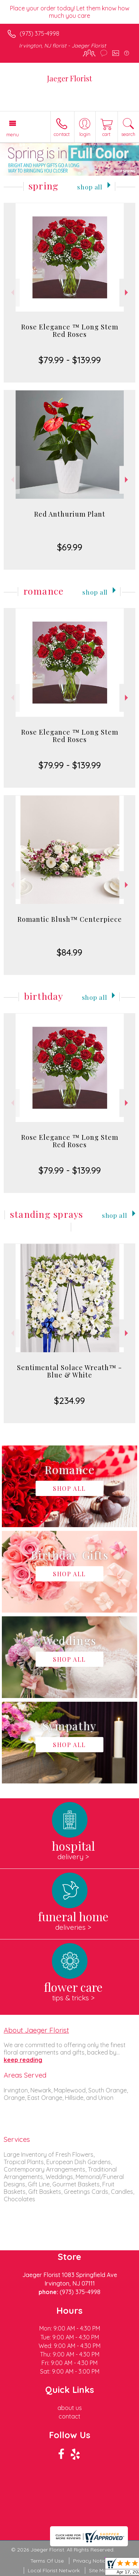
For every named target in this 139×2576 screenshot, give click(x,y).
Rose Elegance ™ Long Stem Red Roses (69, 330)
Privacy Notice (91, 2560)
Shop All (89, 186)
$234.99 (69, 1400)
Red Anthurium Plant (69, 514)
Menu (12, 134)
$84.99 (69, 952)
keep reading (23, 2059)
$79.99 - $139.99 (70, 359)
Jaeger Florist (69, 78)
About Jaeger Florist (36, 2030)
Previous (12, 292)
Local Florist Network (54, 2570)
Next (127, 292)
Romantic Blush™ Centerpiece (69, 919)
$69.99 (69, 547)
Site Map (99, 2570)
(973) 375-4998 (39, 33)
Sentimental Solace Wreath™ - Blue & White (69, 1371)
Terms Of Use (47, 2560)
